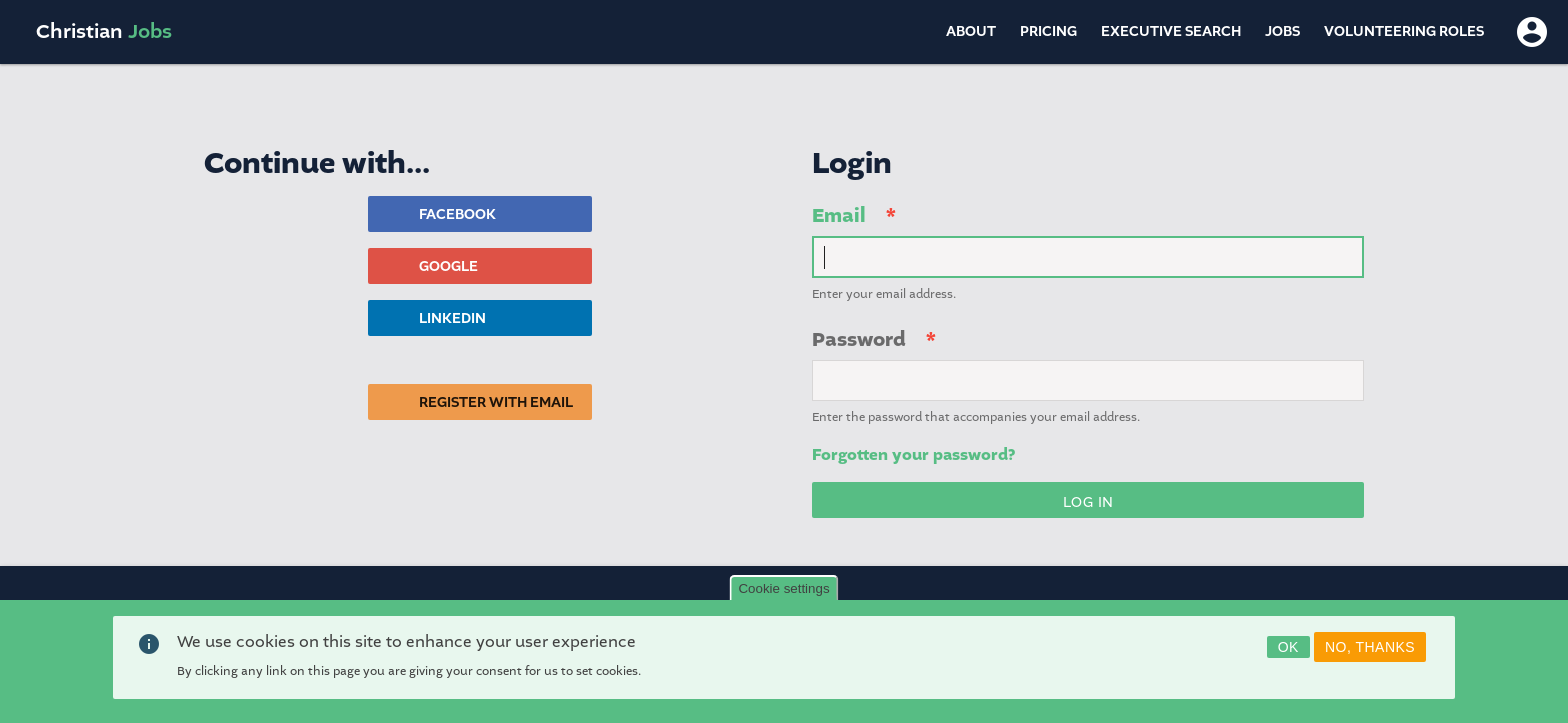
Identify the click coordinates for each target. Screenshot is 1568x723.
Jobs (1282, 31)
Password (859, 339)
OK (1288, 647)
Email (839, 215)
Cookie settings (783, 588)
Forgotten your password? (913, 455)
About (971, 31)
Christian (104, 31)
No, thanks (1370, 647)
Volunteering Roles (1404, 31)
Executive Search (1171, 31)
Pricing (1048, 31)
